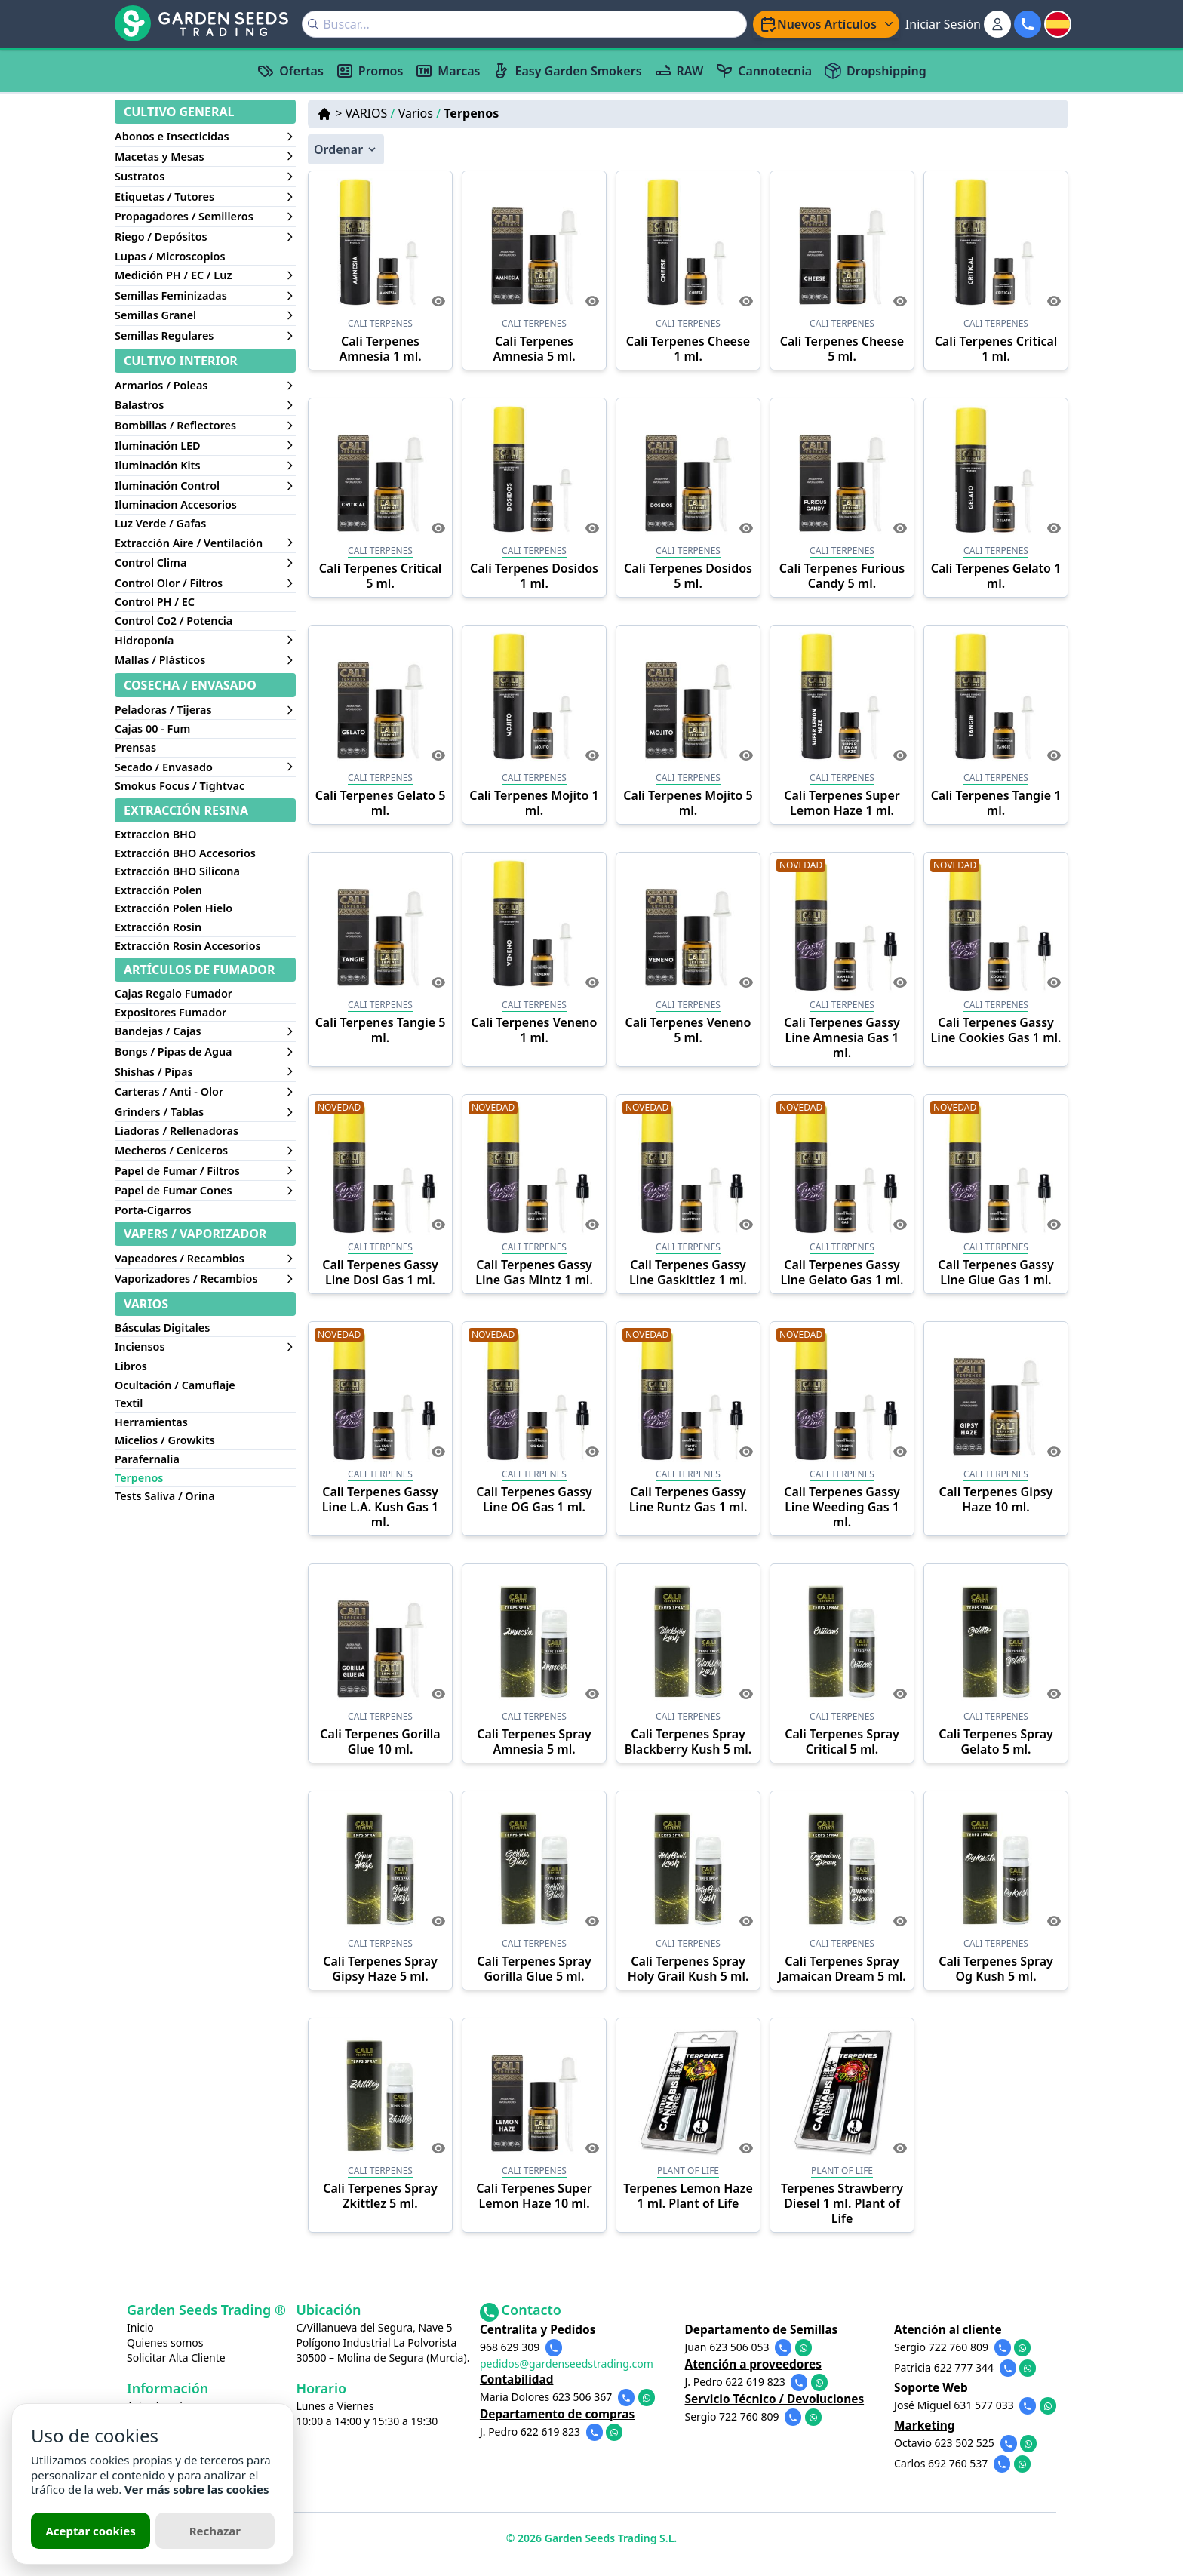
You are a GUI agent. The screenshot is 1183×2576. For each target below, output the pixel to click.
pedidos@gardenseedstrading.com (582, 2361)
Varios (419, 113)
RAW (679, 71)
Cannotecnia (763, 71)
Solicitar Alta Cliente (176, 2357)
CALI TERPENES (380, 323)
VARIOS (370, 113)
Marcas (447, 71)
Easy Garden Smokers (566, 71)
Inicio (140, 2327)
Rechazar (215, 2530)
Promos (369, 71)
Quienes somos (165, 2342)
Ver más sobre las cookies (196, 2489)
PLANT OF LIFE (688, 2170)
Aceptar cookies (90, 2530)
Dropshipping (875, 71)
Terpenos (471, 113)
